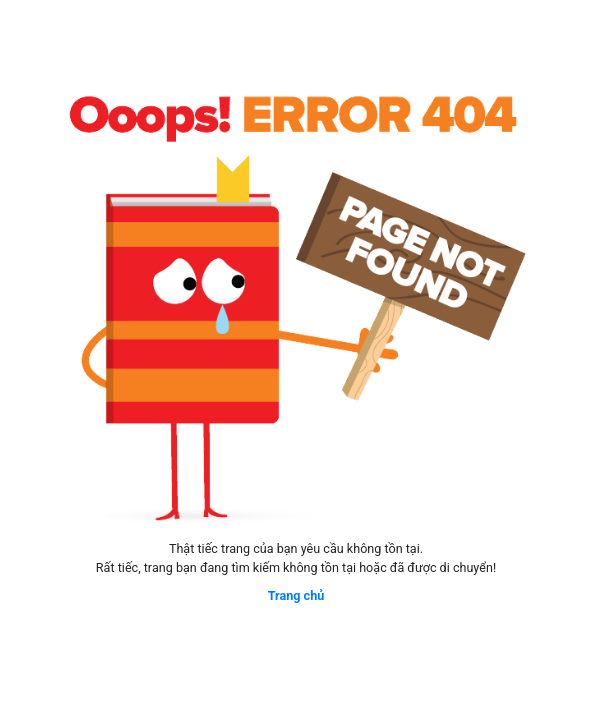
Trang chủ (296, 595)
